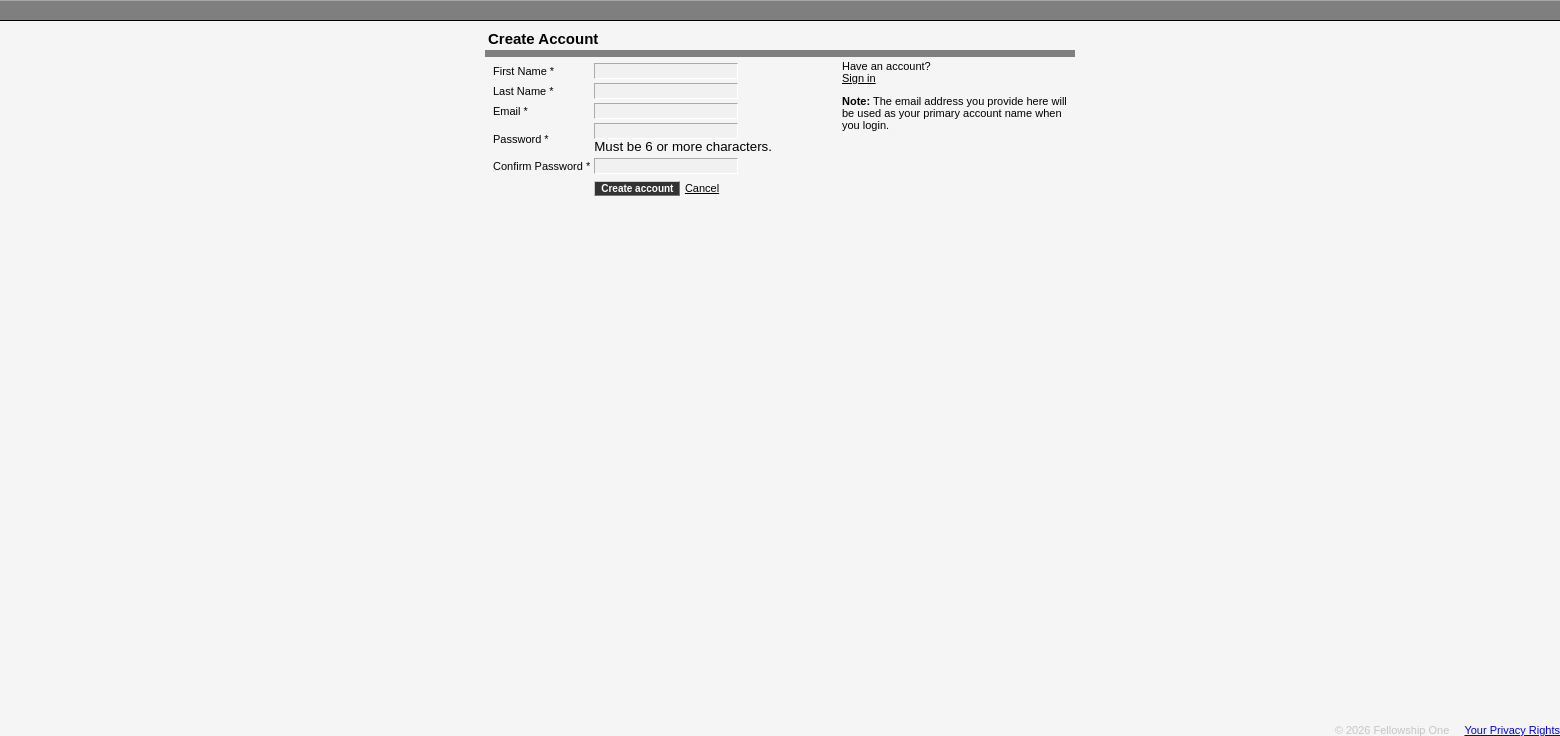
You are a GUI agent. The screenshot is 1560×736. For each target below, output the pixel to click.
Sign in (859, 78)
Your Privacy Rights (1512, 714)
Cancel (702, 188)
